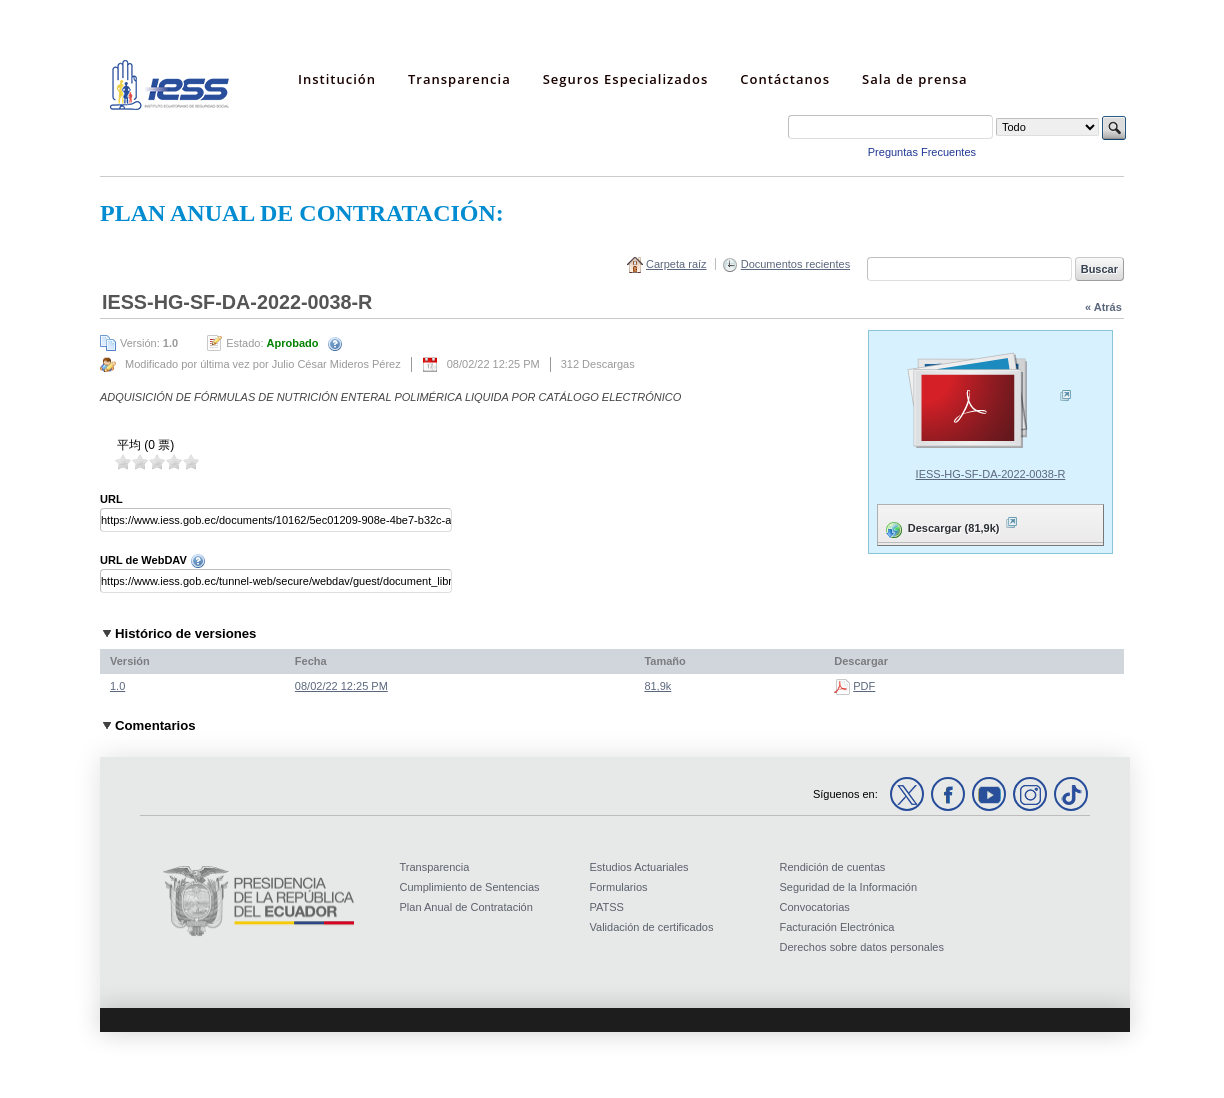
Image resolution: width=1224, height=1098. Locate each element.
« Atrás (1103, 307)
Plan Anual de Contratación (466, 907)
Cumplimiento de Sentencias (470, 887)
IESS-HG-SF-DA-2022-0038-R (991, 474)
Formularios (619, 887)
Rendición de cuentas (833, 867)
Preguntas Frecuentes (922, 152)
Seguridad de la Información (849, 887)
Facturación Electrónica (837, 927)
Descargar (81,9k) (950, 524)
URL (111, 499)
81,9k (657, 686)
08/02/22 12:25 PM (341, 686)
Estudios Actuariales (639, 867)
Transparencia (435, 867)
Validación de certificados (652, 927)
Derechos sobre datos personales (862, 947)
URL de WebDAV (153, 560)
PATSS (607, 907)
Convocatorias (815, 907)
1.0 (117, 686)
